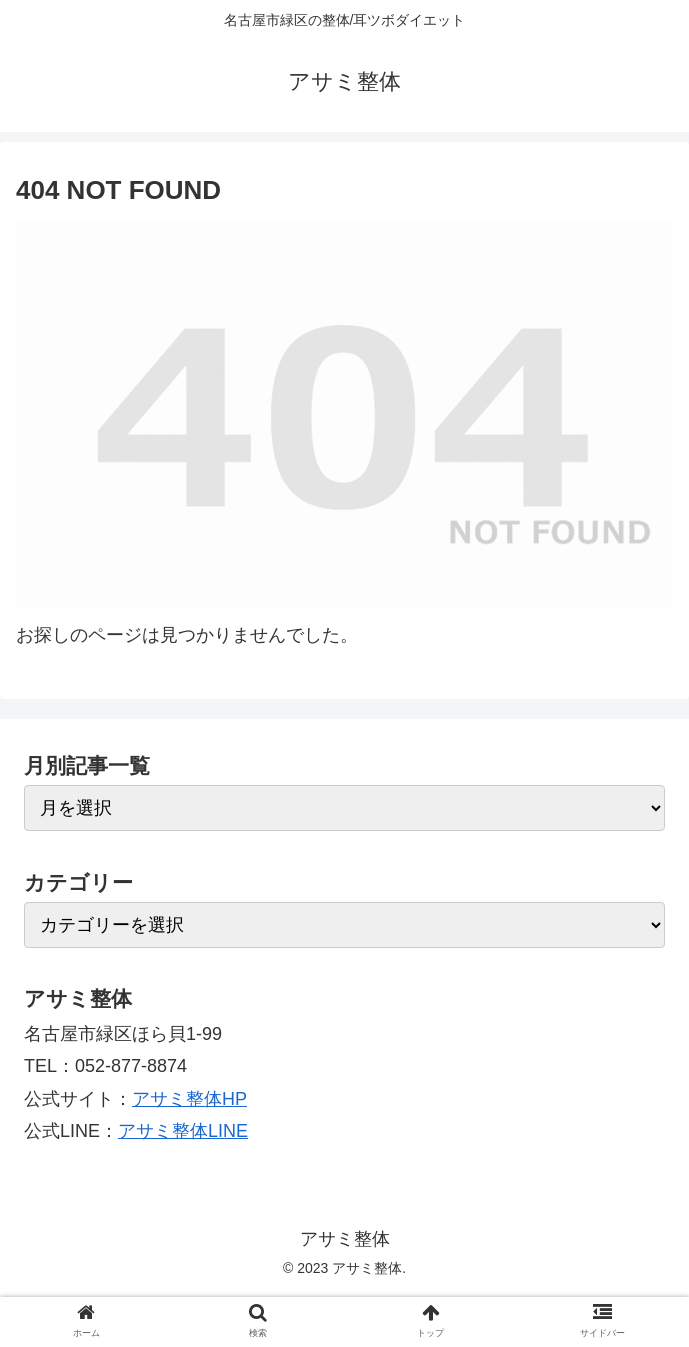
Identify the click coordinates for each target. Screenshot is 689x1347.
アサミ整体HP (189, 1099)
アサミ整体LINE (183, 1131)
